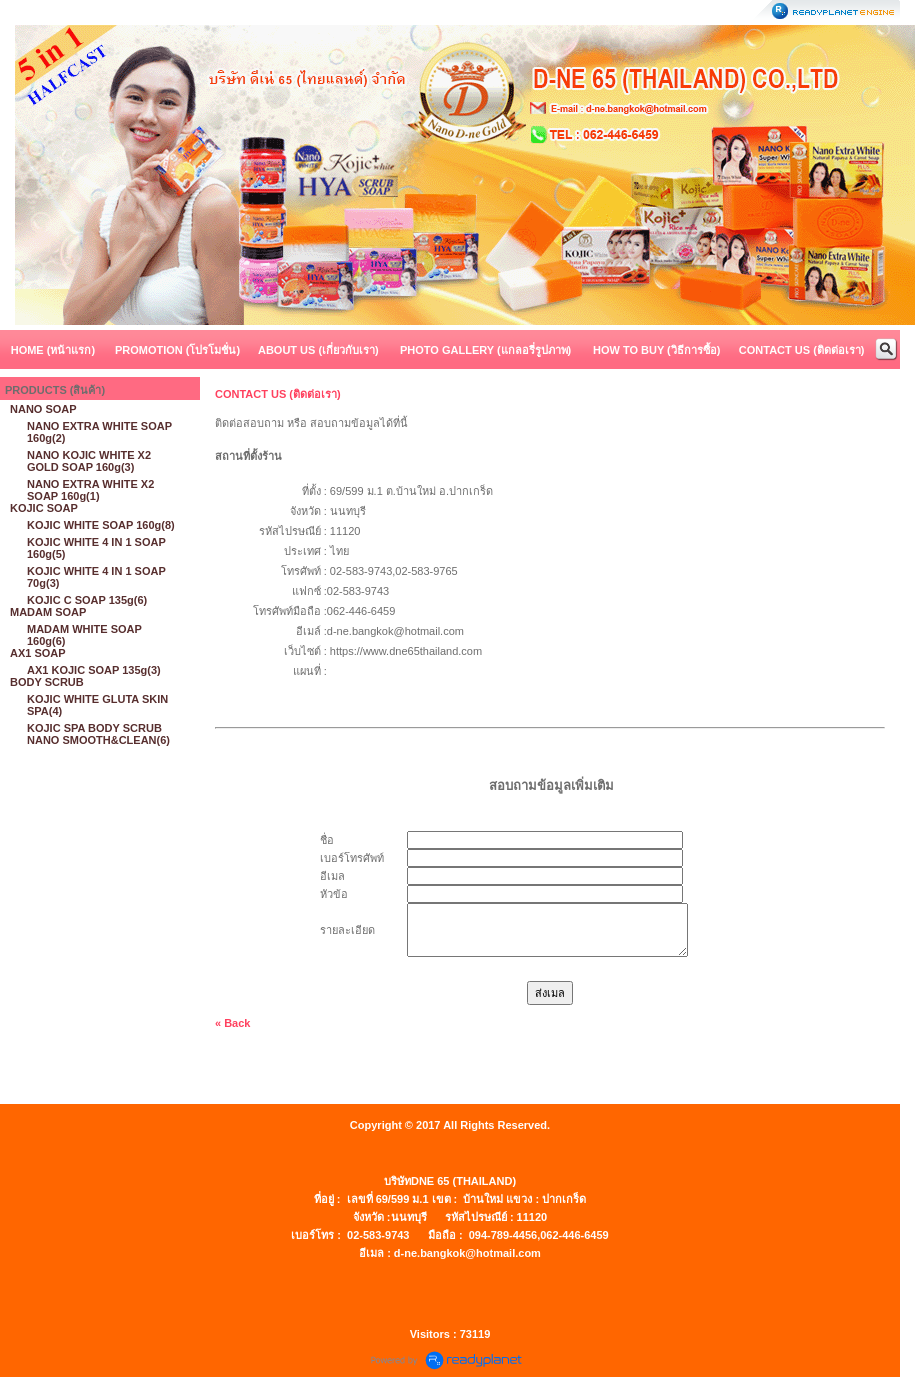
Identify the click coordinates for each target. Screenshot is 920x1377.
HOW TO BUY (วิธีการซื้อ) (656, 350)
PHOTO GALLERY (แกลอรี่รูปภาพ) (485, 350)
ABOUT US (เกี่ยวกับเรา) (318, 350)
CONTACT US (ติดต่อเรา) (802, 350)
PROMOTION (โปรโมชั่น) (177, 350)
